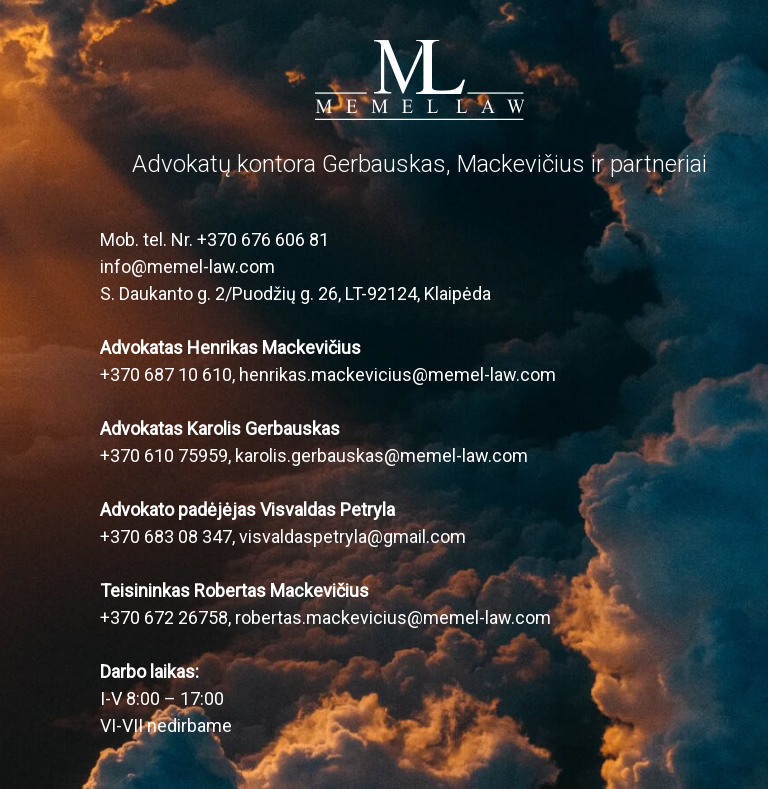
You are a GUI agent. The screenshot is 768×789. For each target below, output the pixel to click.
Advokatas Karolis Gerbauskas (220, 428)
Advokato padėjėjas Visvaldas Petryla (247, 509)
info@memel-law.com (187, 266)
